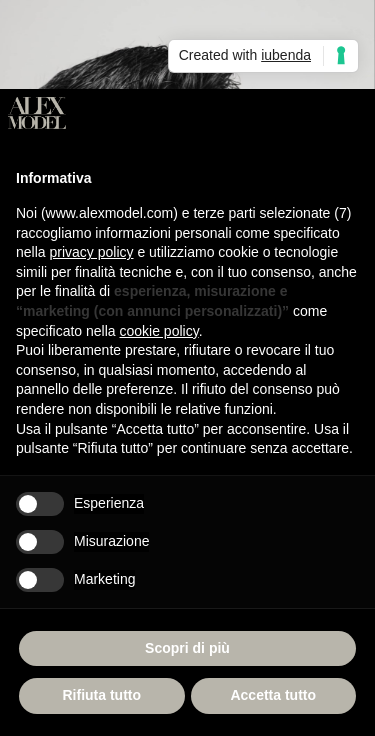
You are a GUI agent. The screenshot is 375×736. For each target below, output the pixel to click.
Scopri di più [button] (187, 648)
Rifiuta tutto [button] (101, 695)
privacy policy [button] (91, 252)
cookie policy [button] (159, 331)
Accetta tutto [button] (273, 695)
